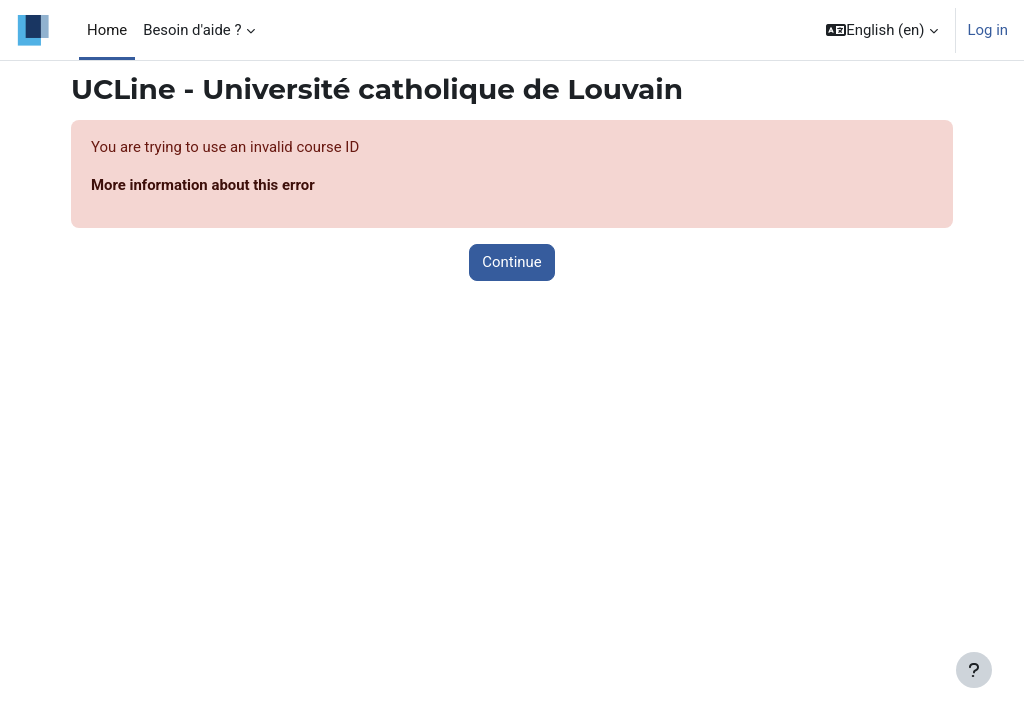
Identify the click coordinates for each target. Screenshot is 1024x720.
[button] (881, 30)
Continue (511, 262)
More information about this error (203, 185)
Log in (988, 30)
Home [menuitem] (107, 30)
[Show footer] (974, 670)
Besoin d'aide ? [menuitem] (192, 30)
